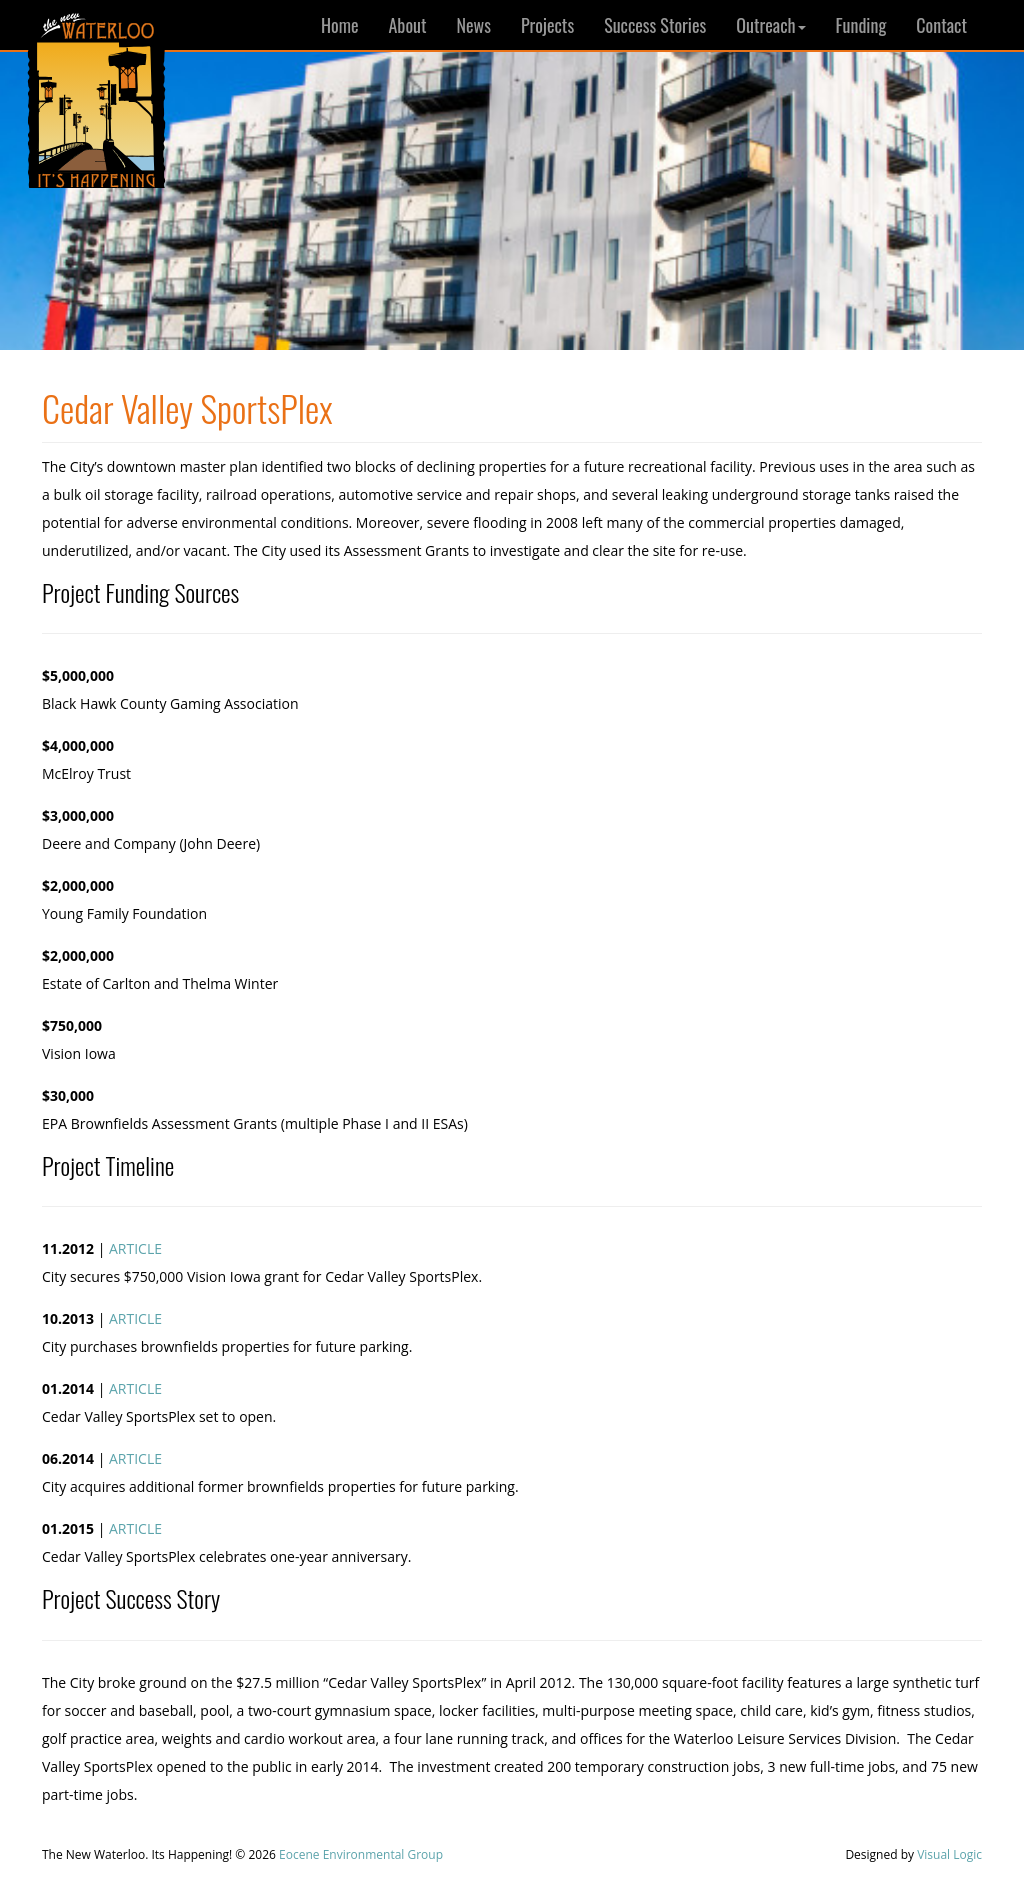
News (474, 25)
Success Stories (655, 25)
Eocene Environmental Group (361, 1854)
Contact (941, 25)
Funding (861, 25)
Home (340, 25)
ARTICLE (135, 1248)
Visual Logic (949, 1854)
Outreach (770, 25)
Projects (547, 25)
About (408, 25)
